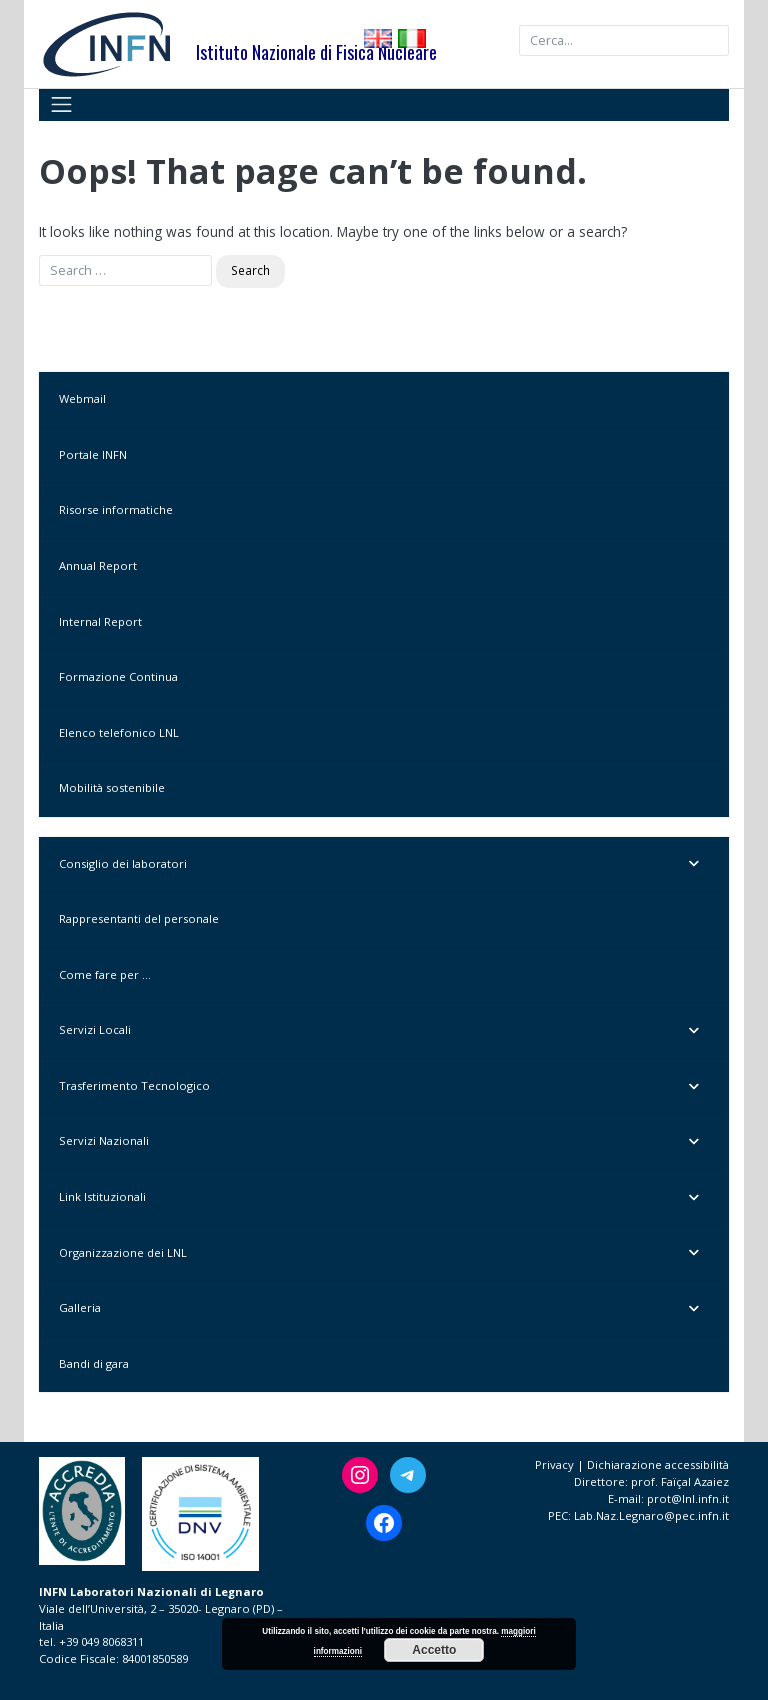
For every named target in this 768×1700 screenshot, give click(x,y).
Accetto (434, 1650)
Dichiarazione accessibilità (658, 1464)
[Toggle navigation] (61, 105)
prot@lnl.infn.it (688, 1498)
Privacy (554, 1464)
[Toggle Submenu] (694, 864)
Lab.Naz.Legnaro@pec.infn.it (651, 1515)
